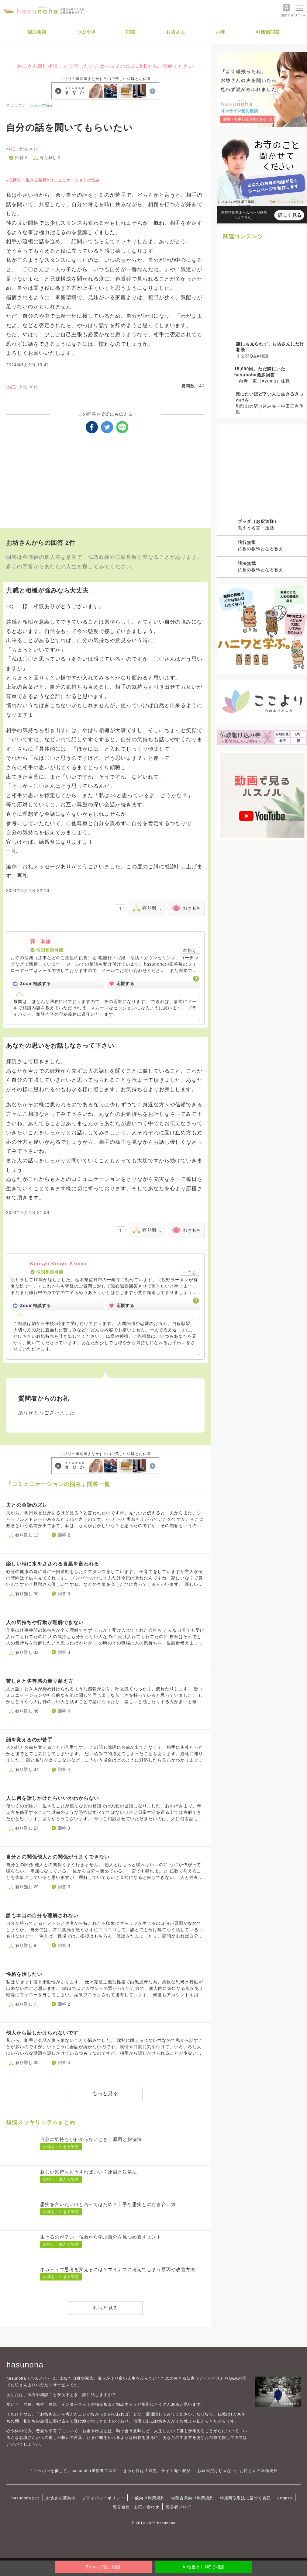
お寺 (220, 31)
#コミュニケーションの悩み (73, 180)
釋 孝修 (40, 941)
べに (11, 148)
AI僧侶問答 (267, 31)
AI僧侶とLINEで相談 (203, 2566)
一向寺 (190, 1272)
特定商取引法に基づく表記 (245, 2498)
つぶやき (86, 31)
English (284, 2498)
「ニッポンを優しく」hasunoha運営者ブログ (73, 2470)
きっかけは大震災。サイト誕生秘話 (157, 2470)
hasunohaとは (26, 2498)
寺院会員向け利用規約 (192, 2498)
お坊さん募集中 (61, 2498)
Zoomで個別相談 (103, 2566)
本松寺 (190, 950)
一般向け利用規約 (148, 2498)
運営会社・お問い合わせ (136, 2507)
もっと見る (105, 2093)
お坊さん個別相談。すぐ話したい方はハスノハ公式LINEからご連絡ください (105, 66)
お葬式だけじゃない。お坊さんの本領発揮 (237, 2470)
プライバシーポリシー (103, 2498)
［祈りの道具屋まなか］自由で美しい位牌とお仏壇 (105, 79)
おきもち (192, 908)
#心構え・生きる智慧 (26, 180)
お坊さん (175, 31)
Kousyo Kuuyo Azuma (58, 1263)
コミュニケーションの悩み (29, 105)
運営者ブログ (178, 2507)
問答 (131, 31)
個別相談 (37, 31)
